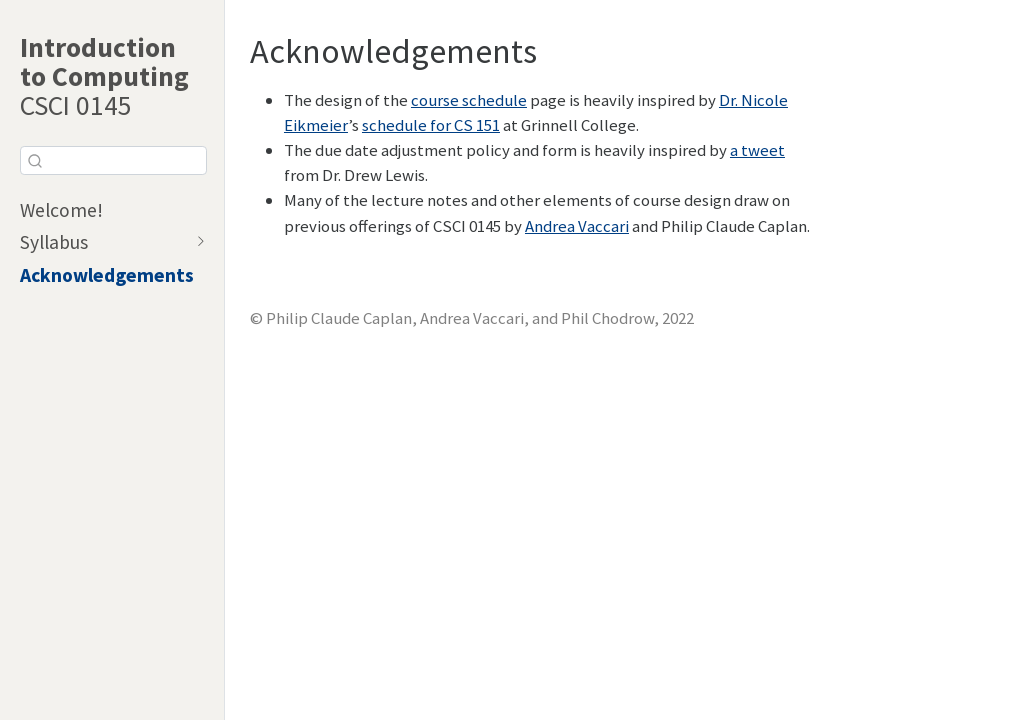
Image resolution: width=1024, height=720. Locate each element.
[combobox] (113, 160)
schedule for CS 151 (431, 125)
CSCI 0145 (104, 76)
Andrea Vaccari (577, 226)
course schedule (469, 100)
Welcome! (61, 210)
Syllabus (54, 242)
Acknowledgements (107, 275)
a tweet (757, 150)
